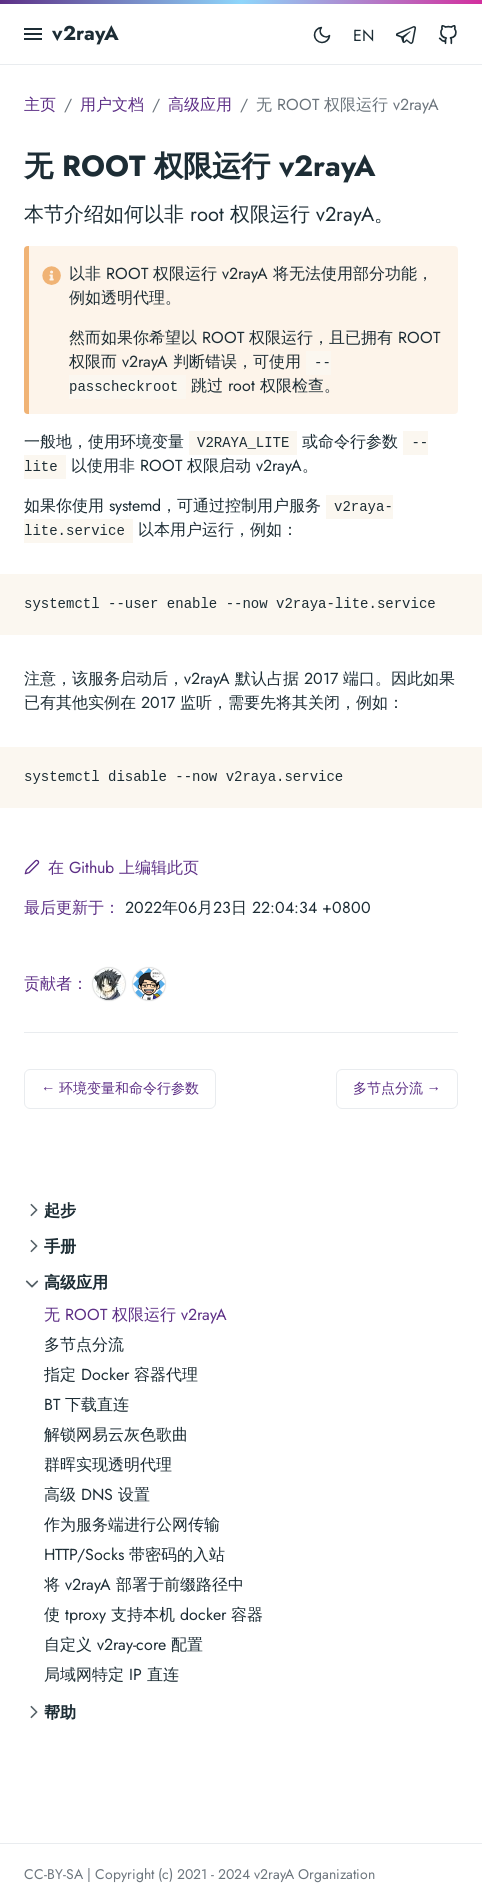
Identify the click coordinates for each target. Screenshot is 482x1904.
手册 (60, 1246)
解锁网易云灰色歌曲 (116, 1434)
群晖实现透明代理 (108, 1464)
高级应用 (76, 1282)
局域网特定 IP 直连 (111, 1674)
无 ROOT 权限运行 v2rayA (135, 1314)
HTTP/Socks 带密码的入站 (134, 1554)
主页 (40, 104)
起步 (60, 1210)
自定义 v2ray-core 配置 (123, 1644)
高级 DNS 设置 (97, 1494)
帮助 (60, 1712)
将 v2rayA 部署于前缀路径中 (144, 1584)
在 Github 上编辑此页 (111, 867)
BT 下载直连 (86, 1404)
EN (363, 35)
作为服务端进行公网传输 (132, 1524)
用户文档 (112, 104)
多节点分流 (84, 1344)
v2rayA (85, 33)
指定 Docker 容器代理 (121, 1374)
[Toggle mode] (322, 34)
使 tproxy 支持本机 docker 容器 (153, 1614)
